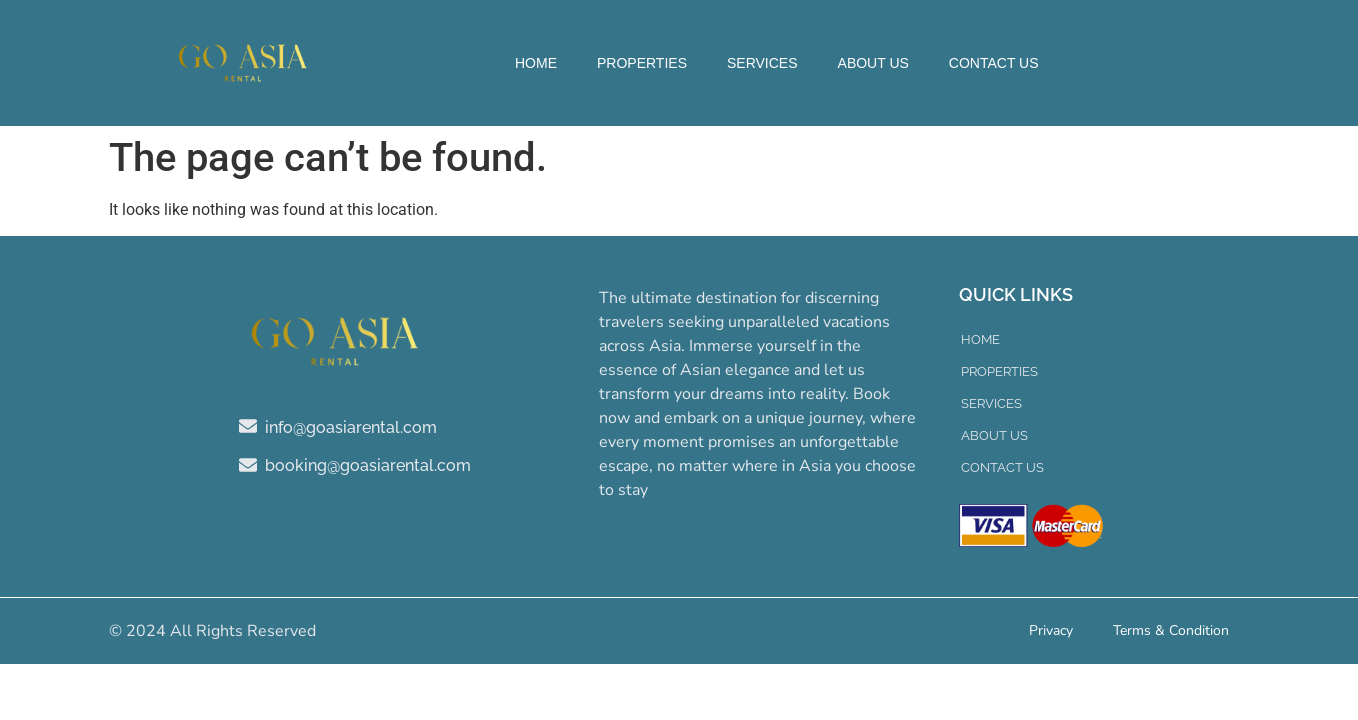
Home (536, 63)
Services (762, 63)
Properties (642, 63)
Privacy (1051, 630)
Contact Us (994, 63)
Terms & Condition (1171, 630)
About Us (873, 63)
